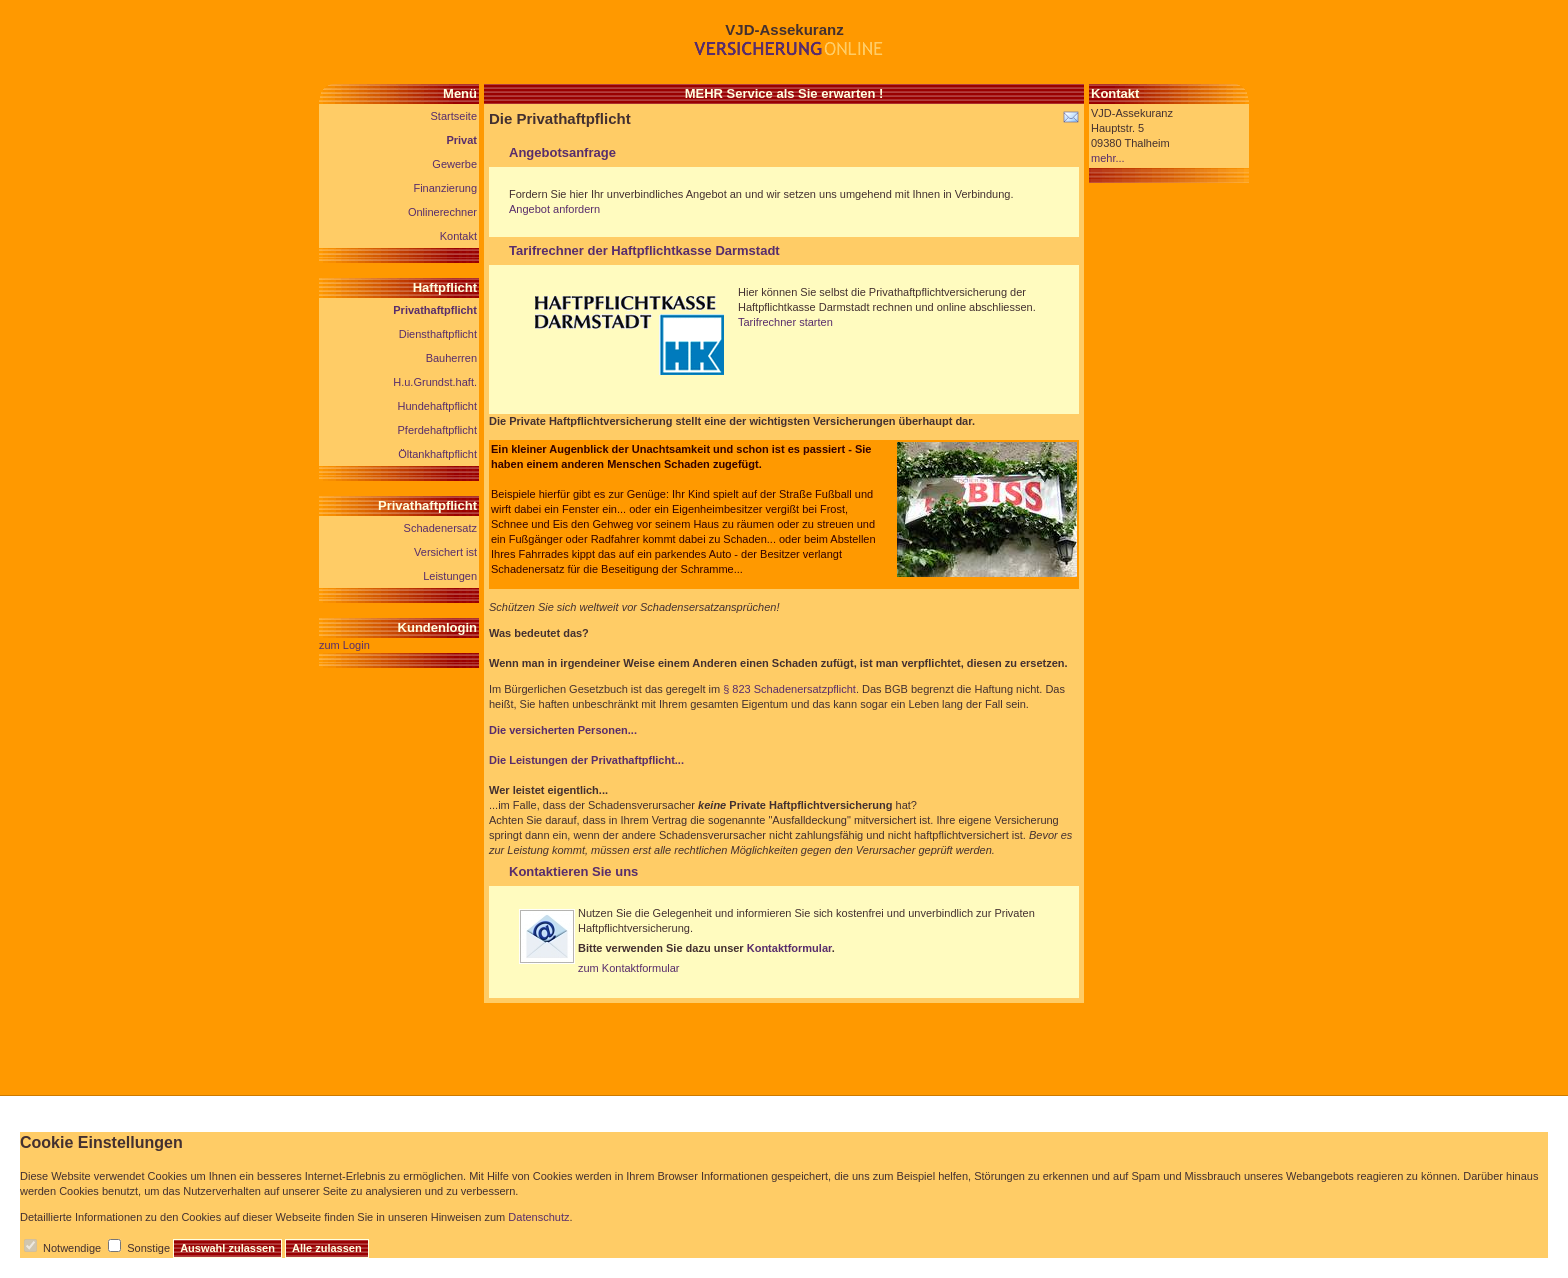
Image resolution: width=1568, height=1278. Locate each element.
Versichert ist (445, 552)
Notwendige (72, 1248)
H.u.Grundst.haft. (435, 382)
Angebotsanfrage (562, 152)
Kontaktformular (789, 948)
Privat (461, 140)
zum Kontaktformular (628, 968)
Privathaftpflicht (435, 310)
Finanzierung (445, 188)
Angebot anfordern (554, 209)
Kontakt (458, 236)
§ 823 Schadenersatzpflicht (789, 689)
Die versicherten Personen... (563, 730)
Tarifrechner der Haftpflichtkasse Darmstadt (644, 250)
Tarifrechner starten (785, 322)
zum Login (344, 645)
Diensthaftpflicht (438, 334)
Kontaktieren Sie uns (573, 871)
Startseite (454, 116)
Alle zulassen (327, 1248)
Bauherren (451, 358)
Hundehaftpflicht (438, 406)
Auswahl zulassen (227, 1248)
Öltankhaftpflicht (437, 454)
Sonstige (148, 1248)
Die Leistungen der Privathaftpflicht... (586, 760)
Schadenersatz (440, 528)
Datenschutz (538, 1217)
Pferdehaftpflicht (438, 430)
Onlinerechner (442, 212)
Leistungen (450, 576)
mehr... (1108, 158)
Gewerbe (454, 164)
